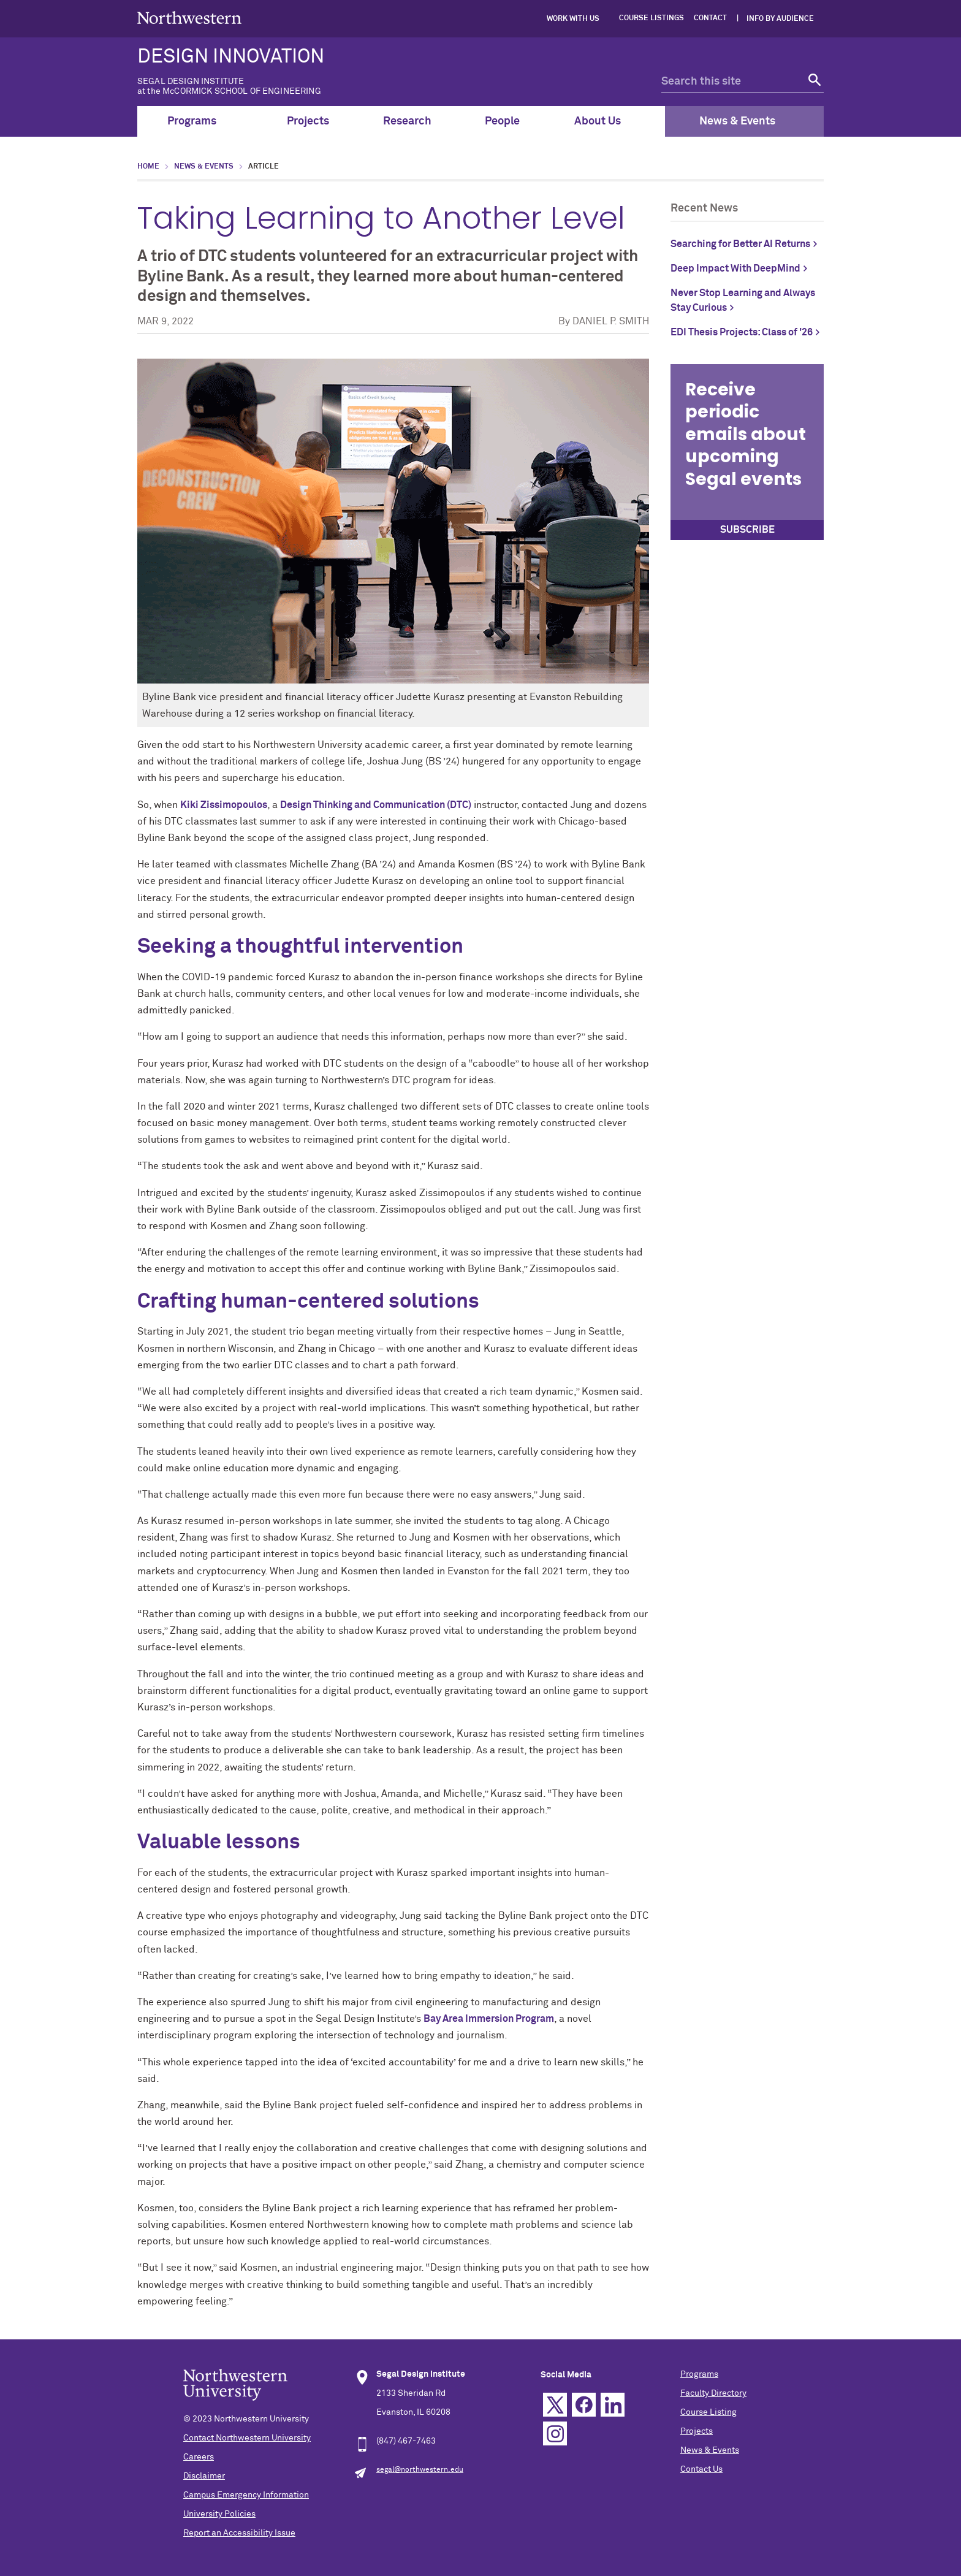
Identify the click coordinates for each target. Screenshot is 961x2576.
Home (148, 166)
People (502, 121)
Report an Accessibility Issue (239, 2533)
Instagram (555, 2433)
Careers (198, 2457)
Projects (308, 121)
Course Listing (708, 2412)
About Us (604, 121)
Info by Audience (780, 19)
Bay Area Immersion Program (489, 2019)
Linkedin (613, 2405)
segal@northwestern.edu (419, 2470)
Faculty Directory (713, 2393)
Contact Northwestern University (247, 2438)
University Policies (219, 2514)
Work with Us (573, 19)
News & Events (744, 121)
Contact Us (701, 2469)
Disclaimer (204, 2476)
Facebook (584, 2405)
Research (407, 121)
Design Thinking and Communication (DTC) (375, 805)
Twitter (555, 2405)
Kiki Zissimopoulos (223, 805)
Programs (198, 121)
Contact (710, 18)
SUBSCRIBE (747, 530)
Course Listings (651, 18)
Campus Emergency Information (246, 2495)
